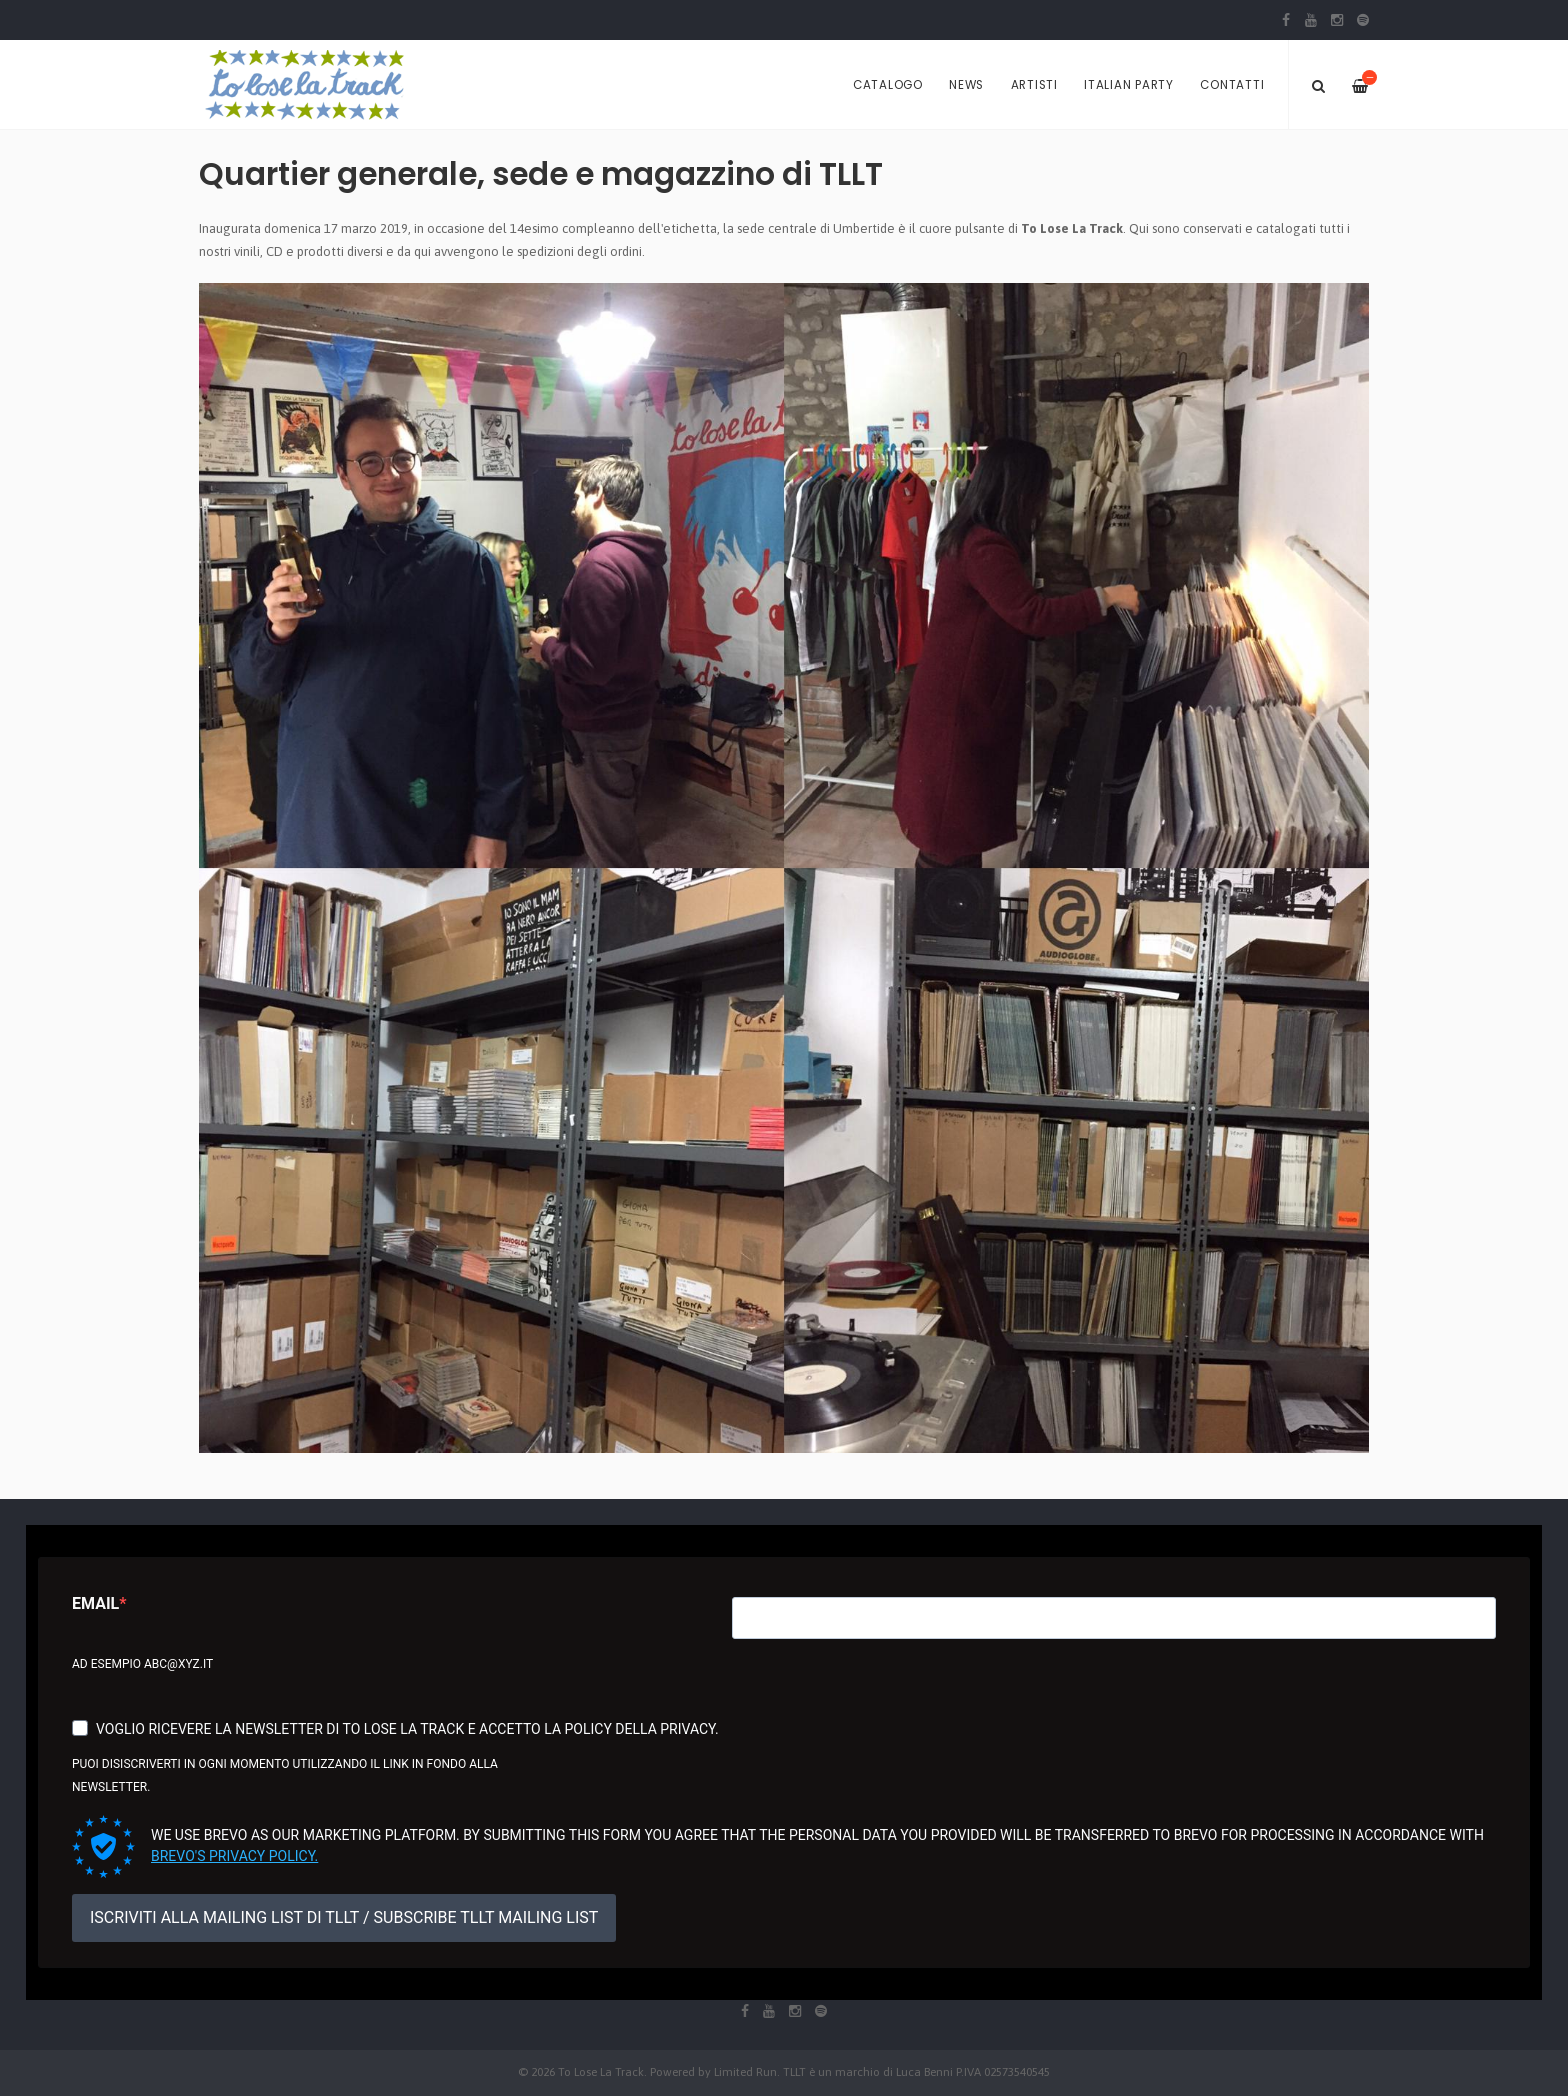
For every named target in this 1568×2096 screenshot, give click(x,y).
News (966, 85)
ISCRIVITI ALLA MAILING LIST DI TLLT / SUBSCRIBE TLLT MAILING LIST (344, 1917)
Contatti (1232, 85)
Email (95, 1603)
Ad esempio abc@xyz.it (142, 1664)
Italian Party (1129, 85)
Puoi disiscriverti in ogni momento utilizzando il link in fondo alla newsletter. (285, 1775)
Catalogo (888, 85)
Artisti (1034, 85)
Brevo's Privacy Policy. (234, 1856)
